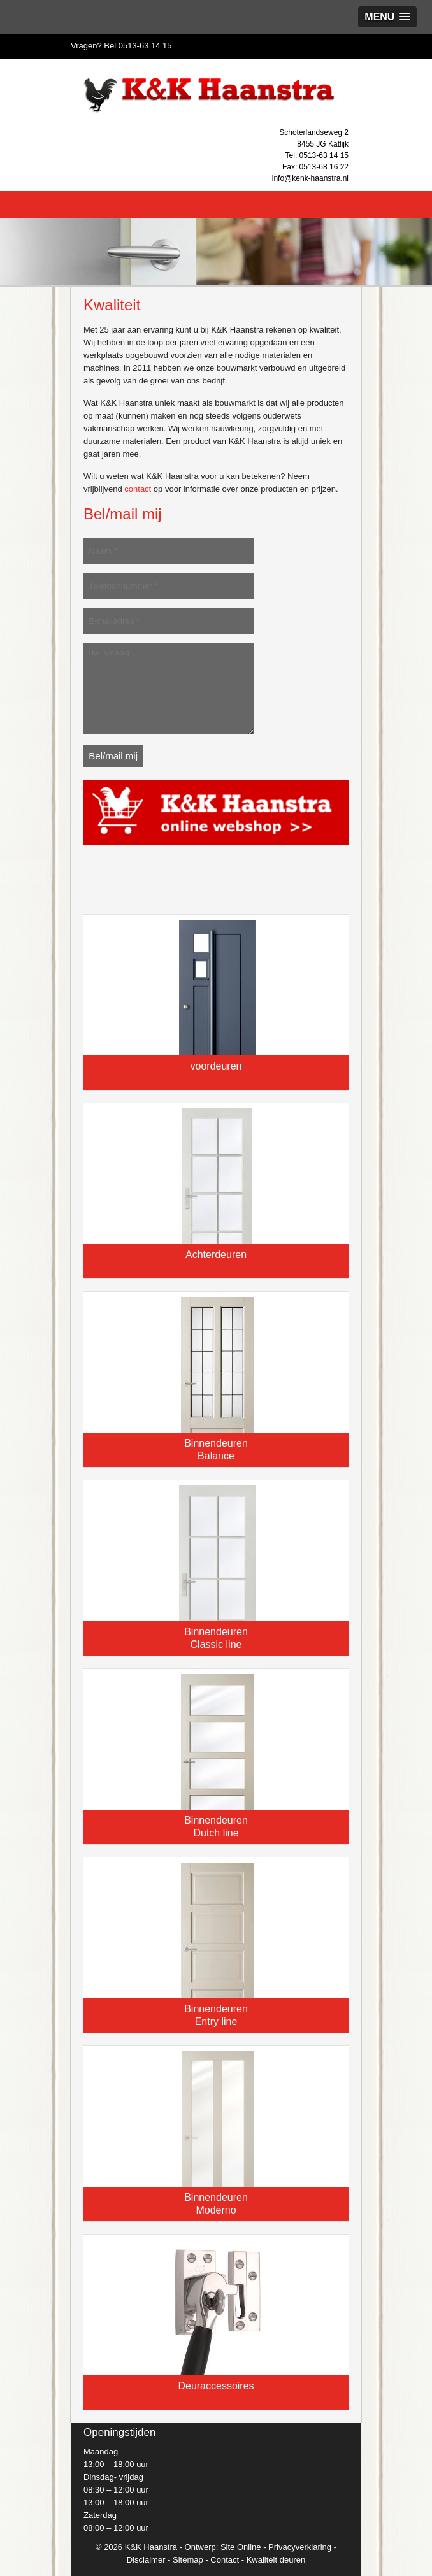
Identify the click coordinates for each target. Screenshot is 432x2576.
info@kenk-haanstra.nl (310, 178)
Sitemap (188, 2560)
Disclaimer (146, 2560)
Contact (224, 2560)
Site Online (240, 2547)
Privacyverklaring (299, 2547)
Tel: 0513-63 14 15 (317, 155)
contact (137, 489)
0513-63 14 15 (145, 45)
